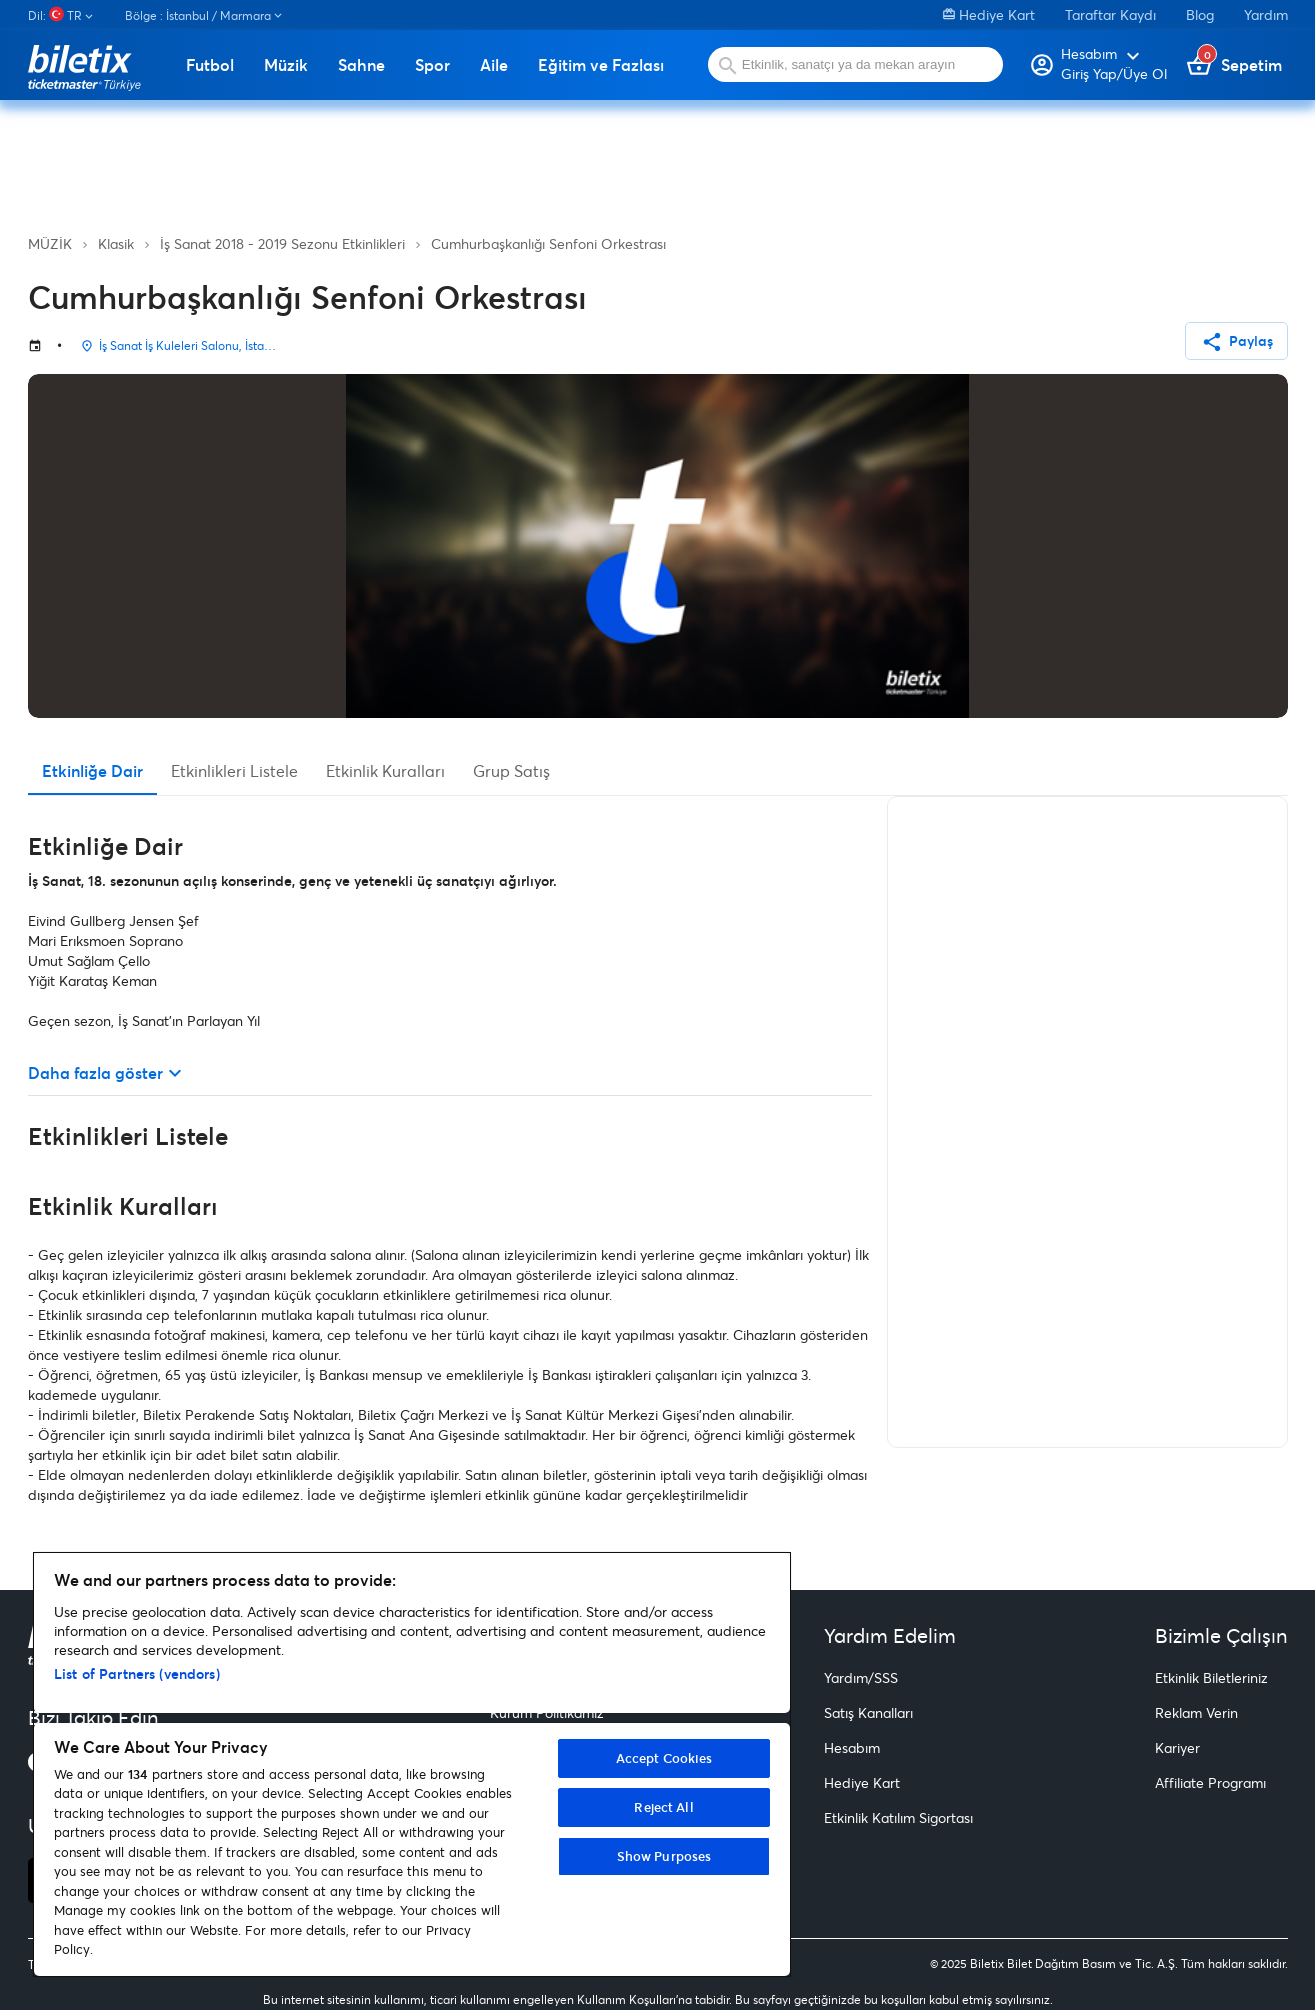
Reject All (663, 1807)
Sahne (361, 65)
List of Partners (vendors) (137, 1673)
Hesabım (852, 1747)
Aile (494, 65)
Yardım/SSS (861, 1677)
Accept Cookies (664, 1758)
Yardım (1266, 14)
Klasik (116, 243)
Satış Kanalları (868, 1712)
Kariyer (1177, 1747)
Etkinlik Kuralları (385, 770)
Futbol (210, 65)
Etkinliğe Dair (92, 770)
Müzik (286, 65)
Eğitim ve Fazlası (601, 65)
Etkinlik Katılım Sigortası (898, 1817)
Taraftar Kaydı (1110, 14)
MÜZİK (50, 243)
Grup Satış (511, 770)
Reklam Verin (1196, 1712)
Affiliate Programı (1210, 1782)
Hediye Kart (989, 14)
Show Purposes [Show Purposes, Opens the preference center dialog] (664, 1856)
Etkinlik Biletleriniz (1211, 1677)
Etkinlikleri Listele (234, 770)
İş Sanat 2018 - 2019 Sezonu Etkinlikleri (282, 243)
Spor (432, 65)
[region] (412, 1764)
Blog (1200, 14)
